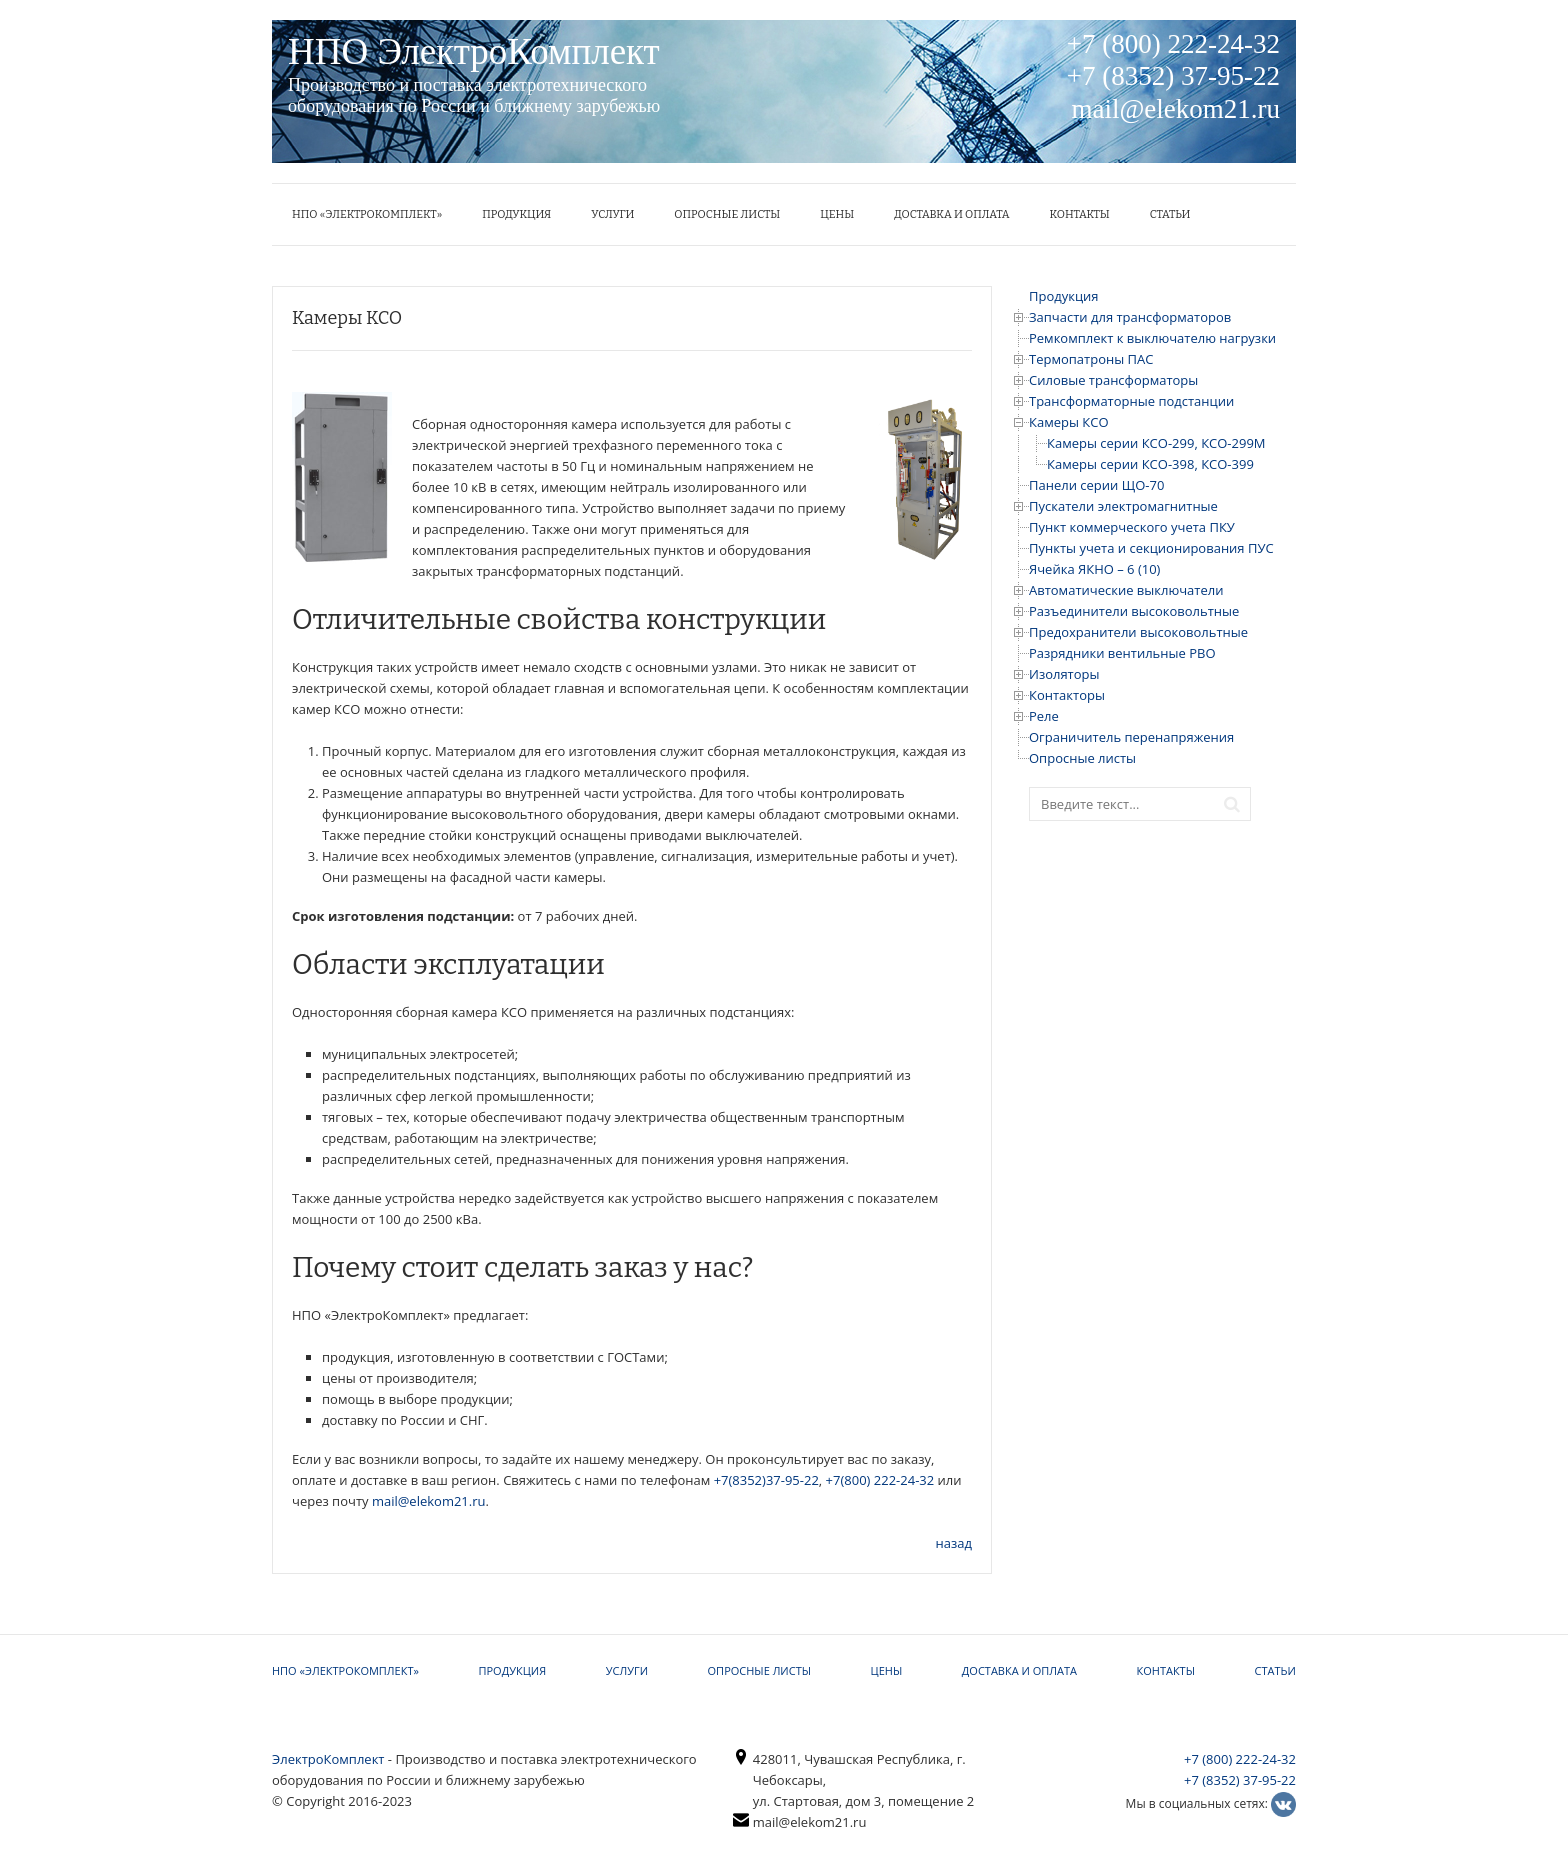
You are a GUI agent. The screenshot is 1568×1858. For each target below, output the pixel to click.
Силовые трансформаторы (1113, 380)
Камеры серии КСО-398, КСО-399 (1150, 464)
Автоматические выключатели (1126, 590)
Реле (1044, 716)
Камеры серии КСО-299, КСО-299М (1156, 443)
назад (954, 1543)
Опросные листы (727, 214)
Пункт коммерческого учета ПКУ (1132, 527)
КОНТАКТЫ (1080, 214)
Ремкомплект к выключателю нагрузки (1152, 338)
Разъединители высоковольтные (1134, 611)
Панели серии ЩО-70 (1096, 485)
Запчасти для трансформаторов (1130, 317)
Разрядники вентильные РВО (1122, 653)
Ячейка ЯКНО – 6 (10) (1094, 569)
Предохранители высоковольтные (1138, 632)
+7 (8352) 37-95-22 (1240, 1780)
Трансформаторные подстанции (1131, 401)
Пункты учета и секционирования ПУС (1151, 548)
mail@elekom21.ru (429, 1501)
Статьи (1170, 214)
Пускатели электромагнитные (1123, 506)
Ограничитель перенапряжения (1131, 737)
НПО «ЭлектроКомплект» (367, 214)
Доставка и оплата (951, 214)
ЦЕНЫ (837, 214)
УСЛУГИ (612, 214)
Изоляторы (1064, 674)
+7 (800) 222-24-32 (1240, 1759)
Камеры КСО (1069, 422)
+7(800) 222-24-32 (880, 1480)
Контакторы (1067, 695)
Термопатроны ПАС (1091, 359)
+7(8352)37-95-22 (766, 1480)
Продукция (516, 214)
